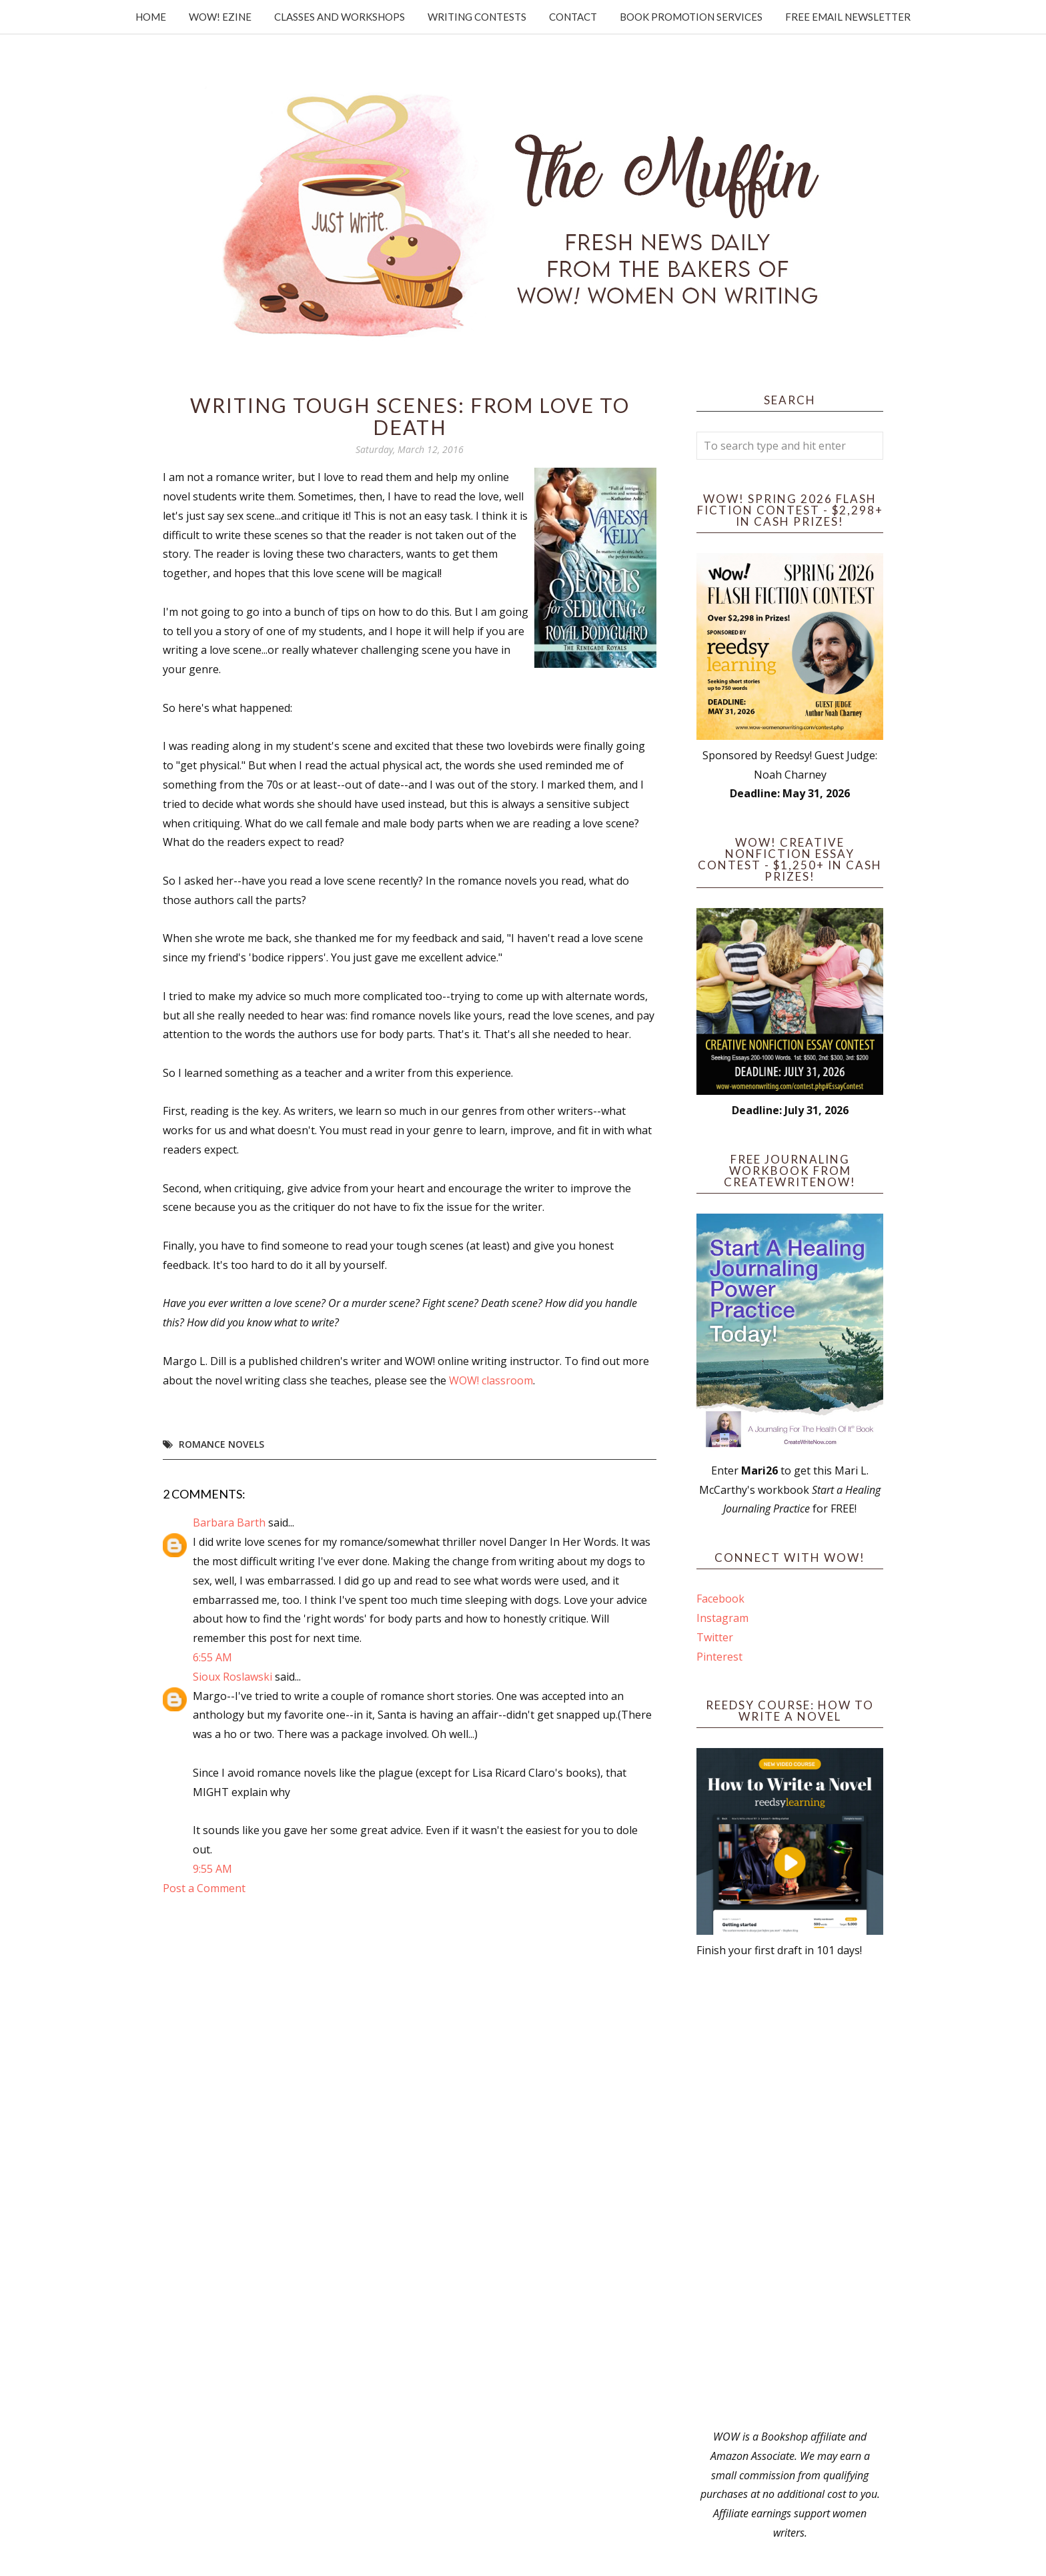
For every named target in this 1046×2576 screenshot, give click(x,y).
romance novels (221, 1444)
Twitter (714, 1637)
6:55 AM (212, 1657)
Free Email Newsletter (848, 17)
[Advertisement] (789, 2194)
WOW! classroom (491, 1380)
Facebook (720, 1598)
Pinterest (719, 1656)
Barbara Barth (229, 1522)
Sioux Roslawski (232, 1676)
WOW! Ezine (220, 17)
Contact (573, 17)
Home (150, 17)
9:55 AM (212, 1868)
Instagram (722, 1618)
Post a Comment (204, 1888)
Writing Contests (477, 17)
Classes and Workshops (339, 17)
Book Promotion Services (691, 17)
